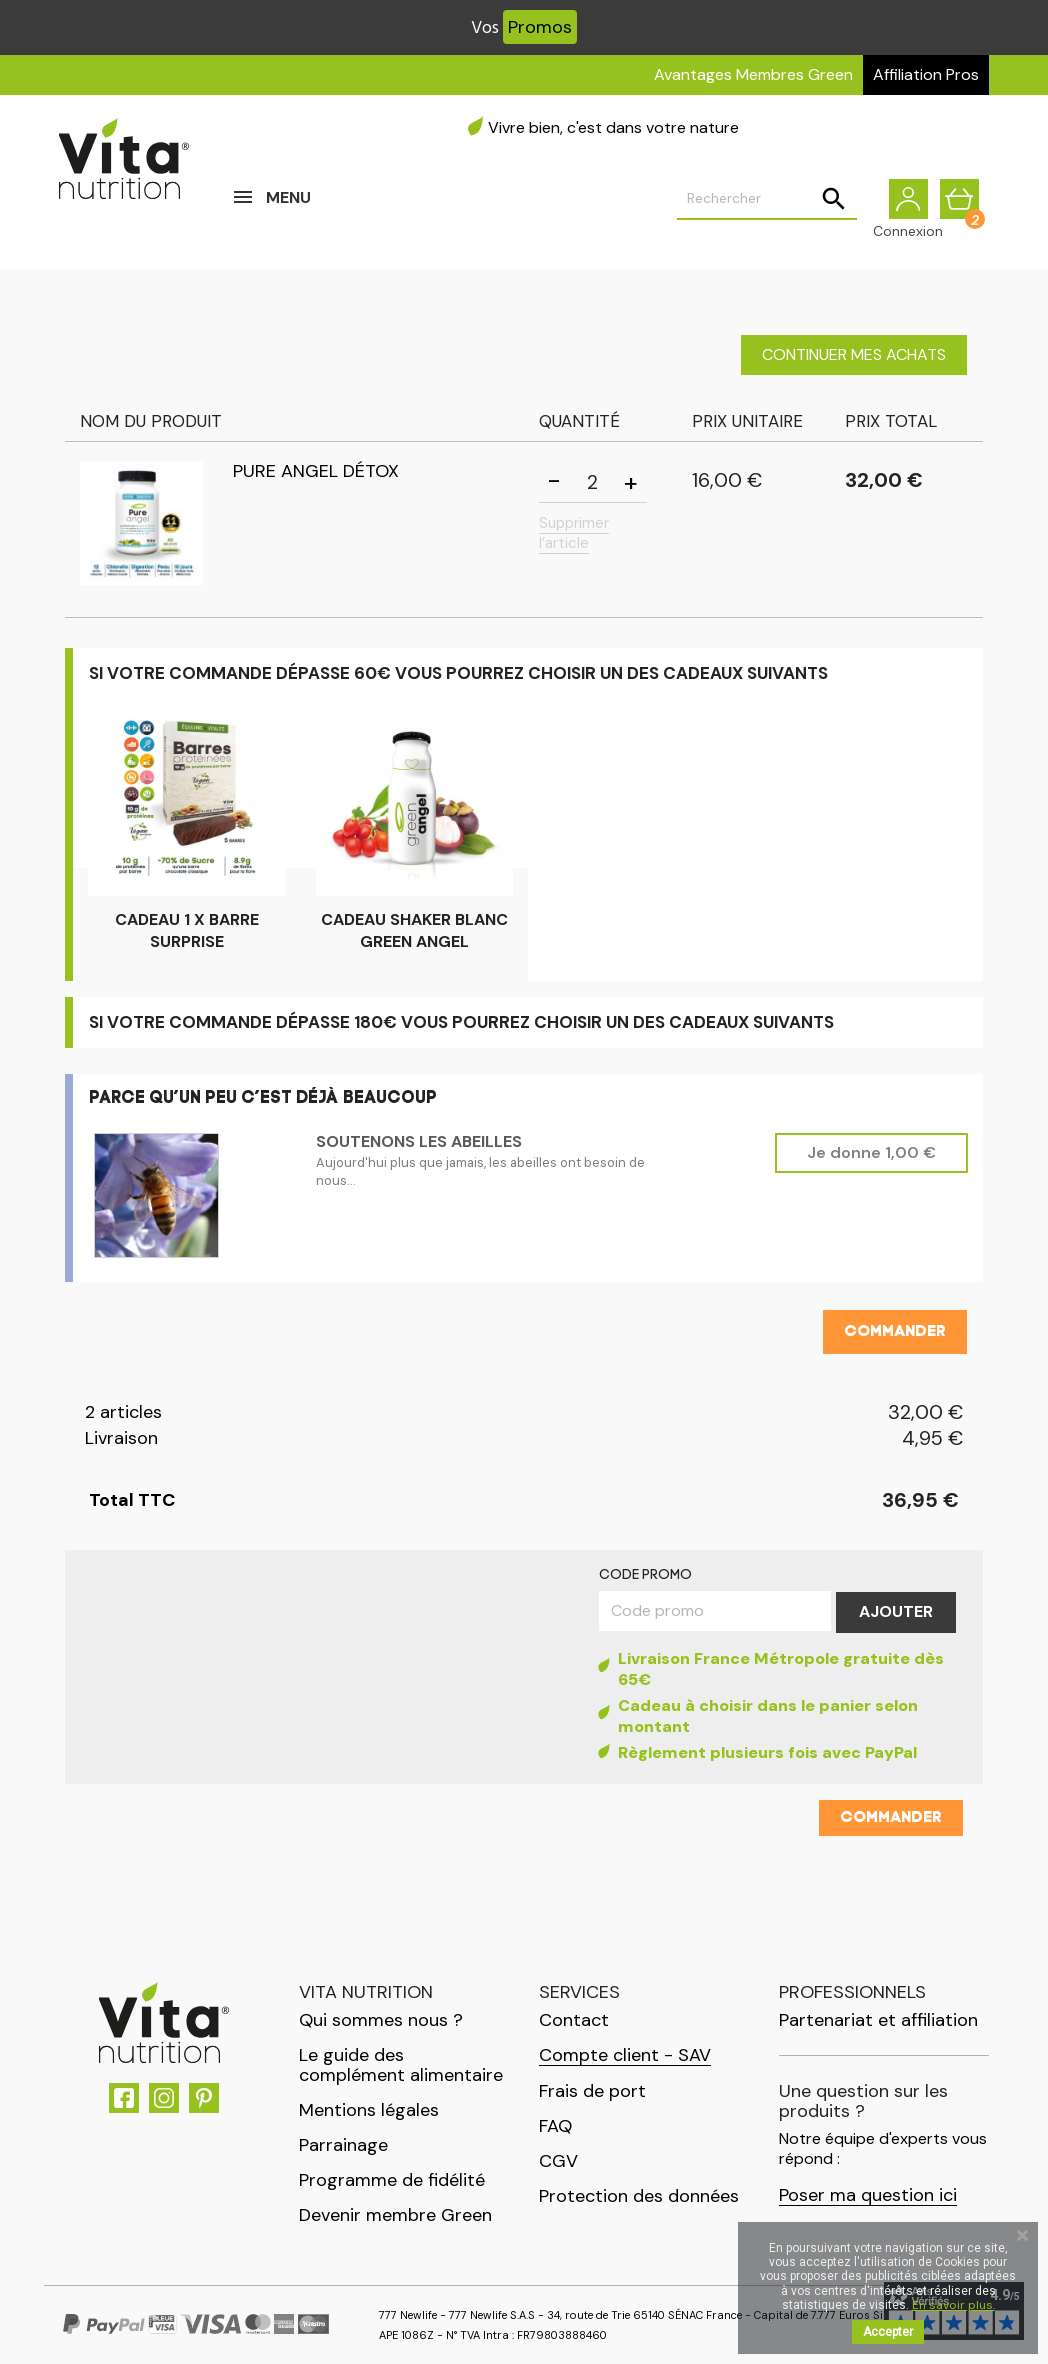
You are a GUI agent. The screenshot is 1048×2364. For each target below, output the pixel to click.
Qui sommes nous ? (381, 2020)
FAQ (555, 2126)
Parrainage (343, 2145)
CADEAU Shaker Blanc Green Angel (414, 930)
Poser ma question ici (868, 2195)
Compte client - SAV (625, 2055)
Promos (540, 27)
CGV (558, 2161)
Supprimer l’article (574, 533)
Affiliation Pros (926, 74)
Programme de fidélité (392, 2180)
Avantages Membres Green (753, 74)
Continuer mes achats (854, 354)
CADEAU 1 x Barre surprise (187, 930)
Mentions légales (369, 2110)
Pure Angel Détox (316, 471)
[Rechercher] (767, 201)
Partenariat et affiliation (878, 2020)
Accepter (888, 2332)
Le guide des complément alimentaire (401, 2065)
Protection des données (639, 2196)
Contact (574, 2020)
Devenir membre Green (395, 2215)
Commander (895, 1332)
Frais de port (592, 2091)
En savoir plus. (953, 2305)
